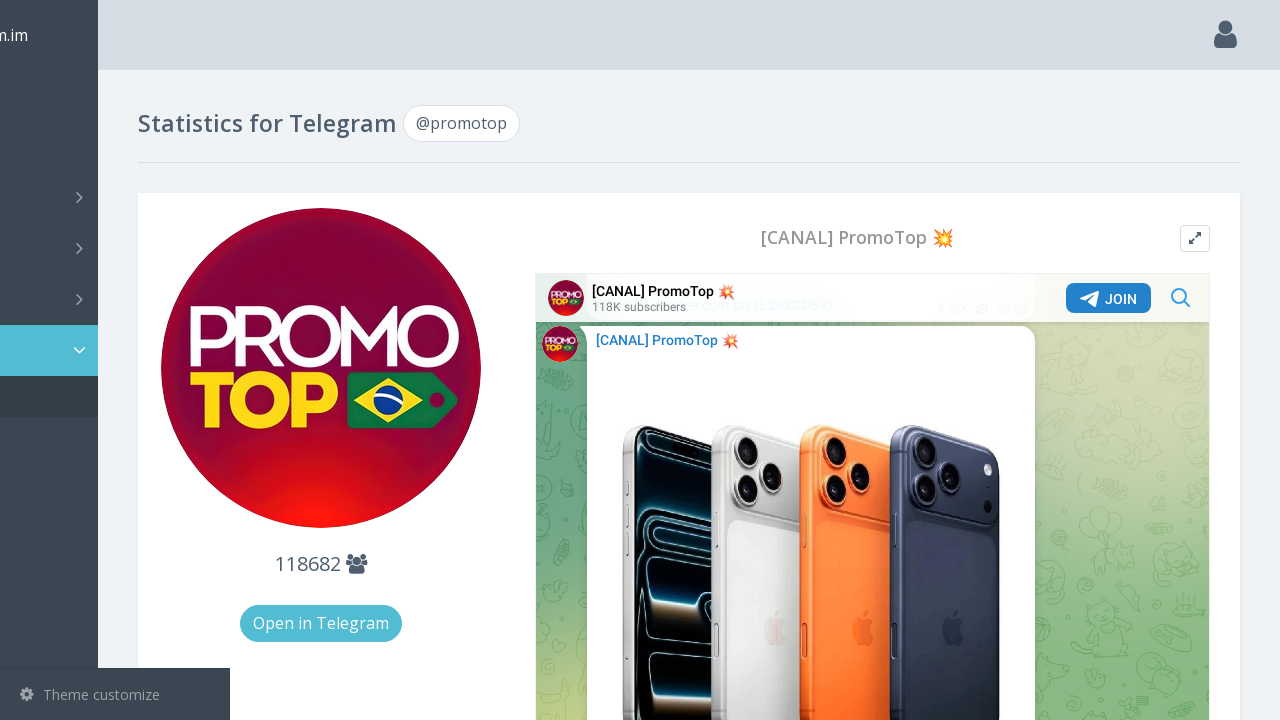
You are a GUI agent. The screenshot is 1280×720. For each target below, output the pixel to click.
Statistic (121, 350)
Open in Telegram (432, 597)
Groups (117, 248)
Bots (117, 299)
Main (48, 95)
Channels (117, 197)
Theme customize (90, 694)
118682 (432, 537)
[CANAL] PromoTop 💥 (901, 237)
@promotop (89, 396)
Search (52, 146)
